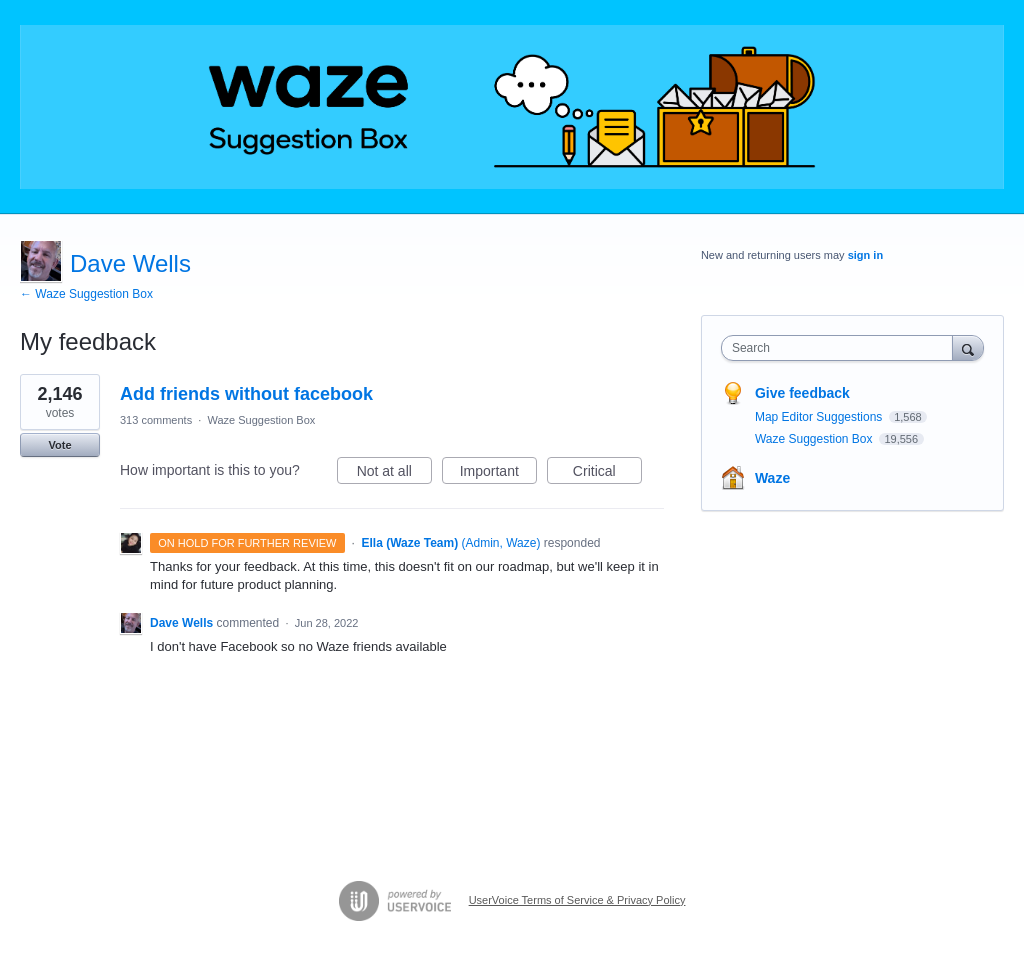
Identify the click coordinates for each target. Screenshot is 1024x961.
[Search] (968, 347)
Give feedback (802, 393)
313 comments (156, 420)
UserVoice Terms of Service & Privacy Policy (577, 900)
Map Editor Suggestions (820, 417)
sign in (865, 255)
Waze (772, 478)
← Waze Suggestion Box (86, 294)
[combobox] (841, 348)
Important (498, 474)
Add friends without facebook (246, 394)
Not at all (394, 474)
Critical (607, 474)
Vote (59, 445)
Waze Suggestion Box (261, 420)
